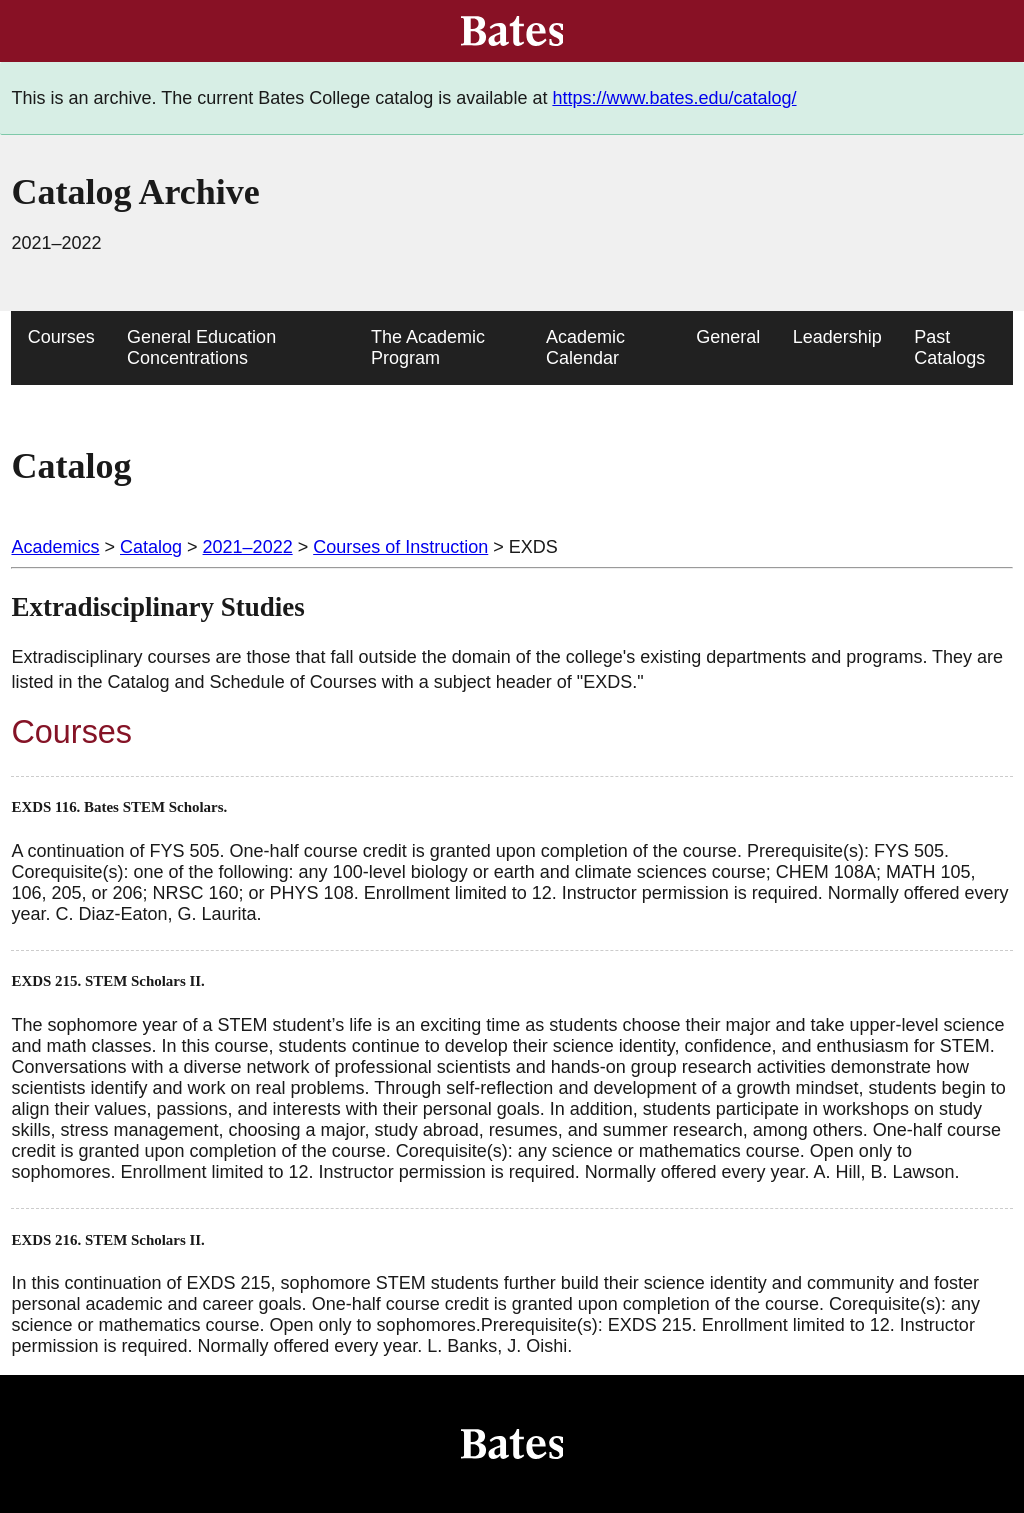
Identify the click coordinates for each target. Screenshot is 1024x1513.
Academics (55, 547)
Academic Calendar (585, 347)
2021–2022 (248, 547)
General (728, 337)
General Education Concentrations (201, 347)
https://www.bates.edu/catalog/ (674, 98)
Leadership (837, 337)
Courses (61, 337)
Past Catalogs (949, 347)
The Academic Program (428, 347)
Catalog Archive (135, 192)
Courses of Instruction (400, 547)
